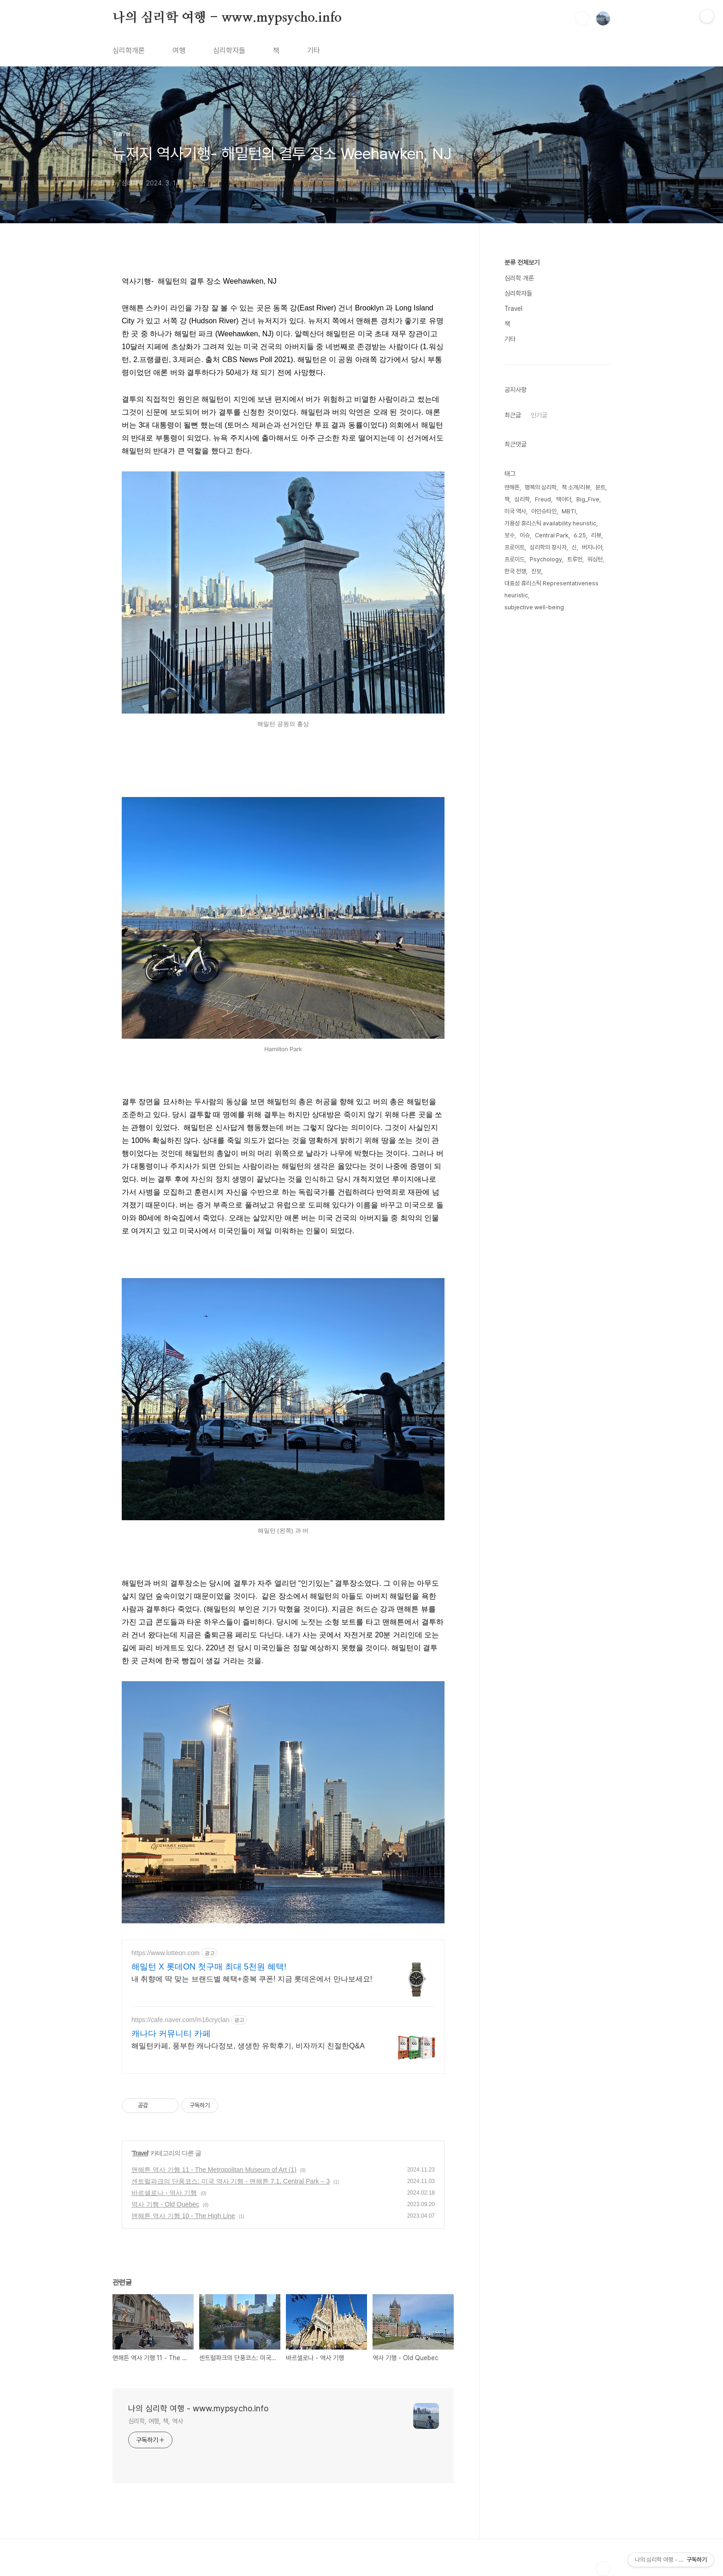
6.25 (580, 535)
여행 (178, 50)
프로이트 (514, 547)
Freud (543, 499)
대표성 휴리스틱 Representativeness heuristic (551, 589)
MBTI (569, 511)
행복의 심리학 (541, 487)
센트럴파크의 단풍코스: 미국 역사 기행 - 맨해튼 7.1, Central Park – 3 (230, 2181)
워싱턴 (595, 559)
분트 (600, 487)
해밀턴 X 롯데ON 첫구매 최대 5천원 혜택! (208, 1966)
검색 (582, 18)
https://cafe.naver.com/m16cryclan (180, 2019)
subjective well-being (534, 607)
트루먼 (574, 559)
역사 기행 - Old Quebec (165, 2204)
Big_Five (587, 499)
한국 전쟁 (515, 571)
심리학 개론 (519, 278)
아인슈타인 (544, 511)
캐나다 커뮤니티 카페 (171, 2033)
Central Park (552, 535)
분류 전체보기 (521, 262)
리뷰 (596, 535)
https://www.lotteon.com (165, 1953)
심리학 (522, 499)
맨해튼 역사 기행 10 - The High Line (183, 2215)
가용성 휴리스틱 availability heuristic (550, 523)
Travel (140, 2153)
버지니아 (592, 547)
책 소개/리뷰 (576, 487)
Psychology (546, 559)
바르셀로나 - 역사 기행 (164, 2192)
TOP (603, 2568)
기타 (313, 50)
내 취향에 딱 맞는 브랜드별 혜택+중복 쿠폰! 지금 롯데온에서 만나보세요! (251, 1979)
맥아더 (563, 499)
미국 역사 (515, 511)
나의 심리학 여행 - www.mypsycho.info (227, 18)
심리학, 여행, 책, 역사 (155, 2421)
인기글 (539, 415)
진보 (536, 571)
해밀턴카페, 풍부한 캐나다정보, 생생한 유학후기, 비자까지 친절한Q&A (248, 2046)
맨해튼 (512, 487)
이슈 (525, 535)
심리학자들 (229, 50)
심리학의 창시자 (548, 547)
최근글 (512, 415)
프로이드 (514, 559)
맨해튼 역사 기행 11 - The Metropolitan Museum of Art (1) (213, 2169)
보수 (509, 535)
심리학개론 (129, 50)
